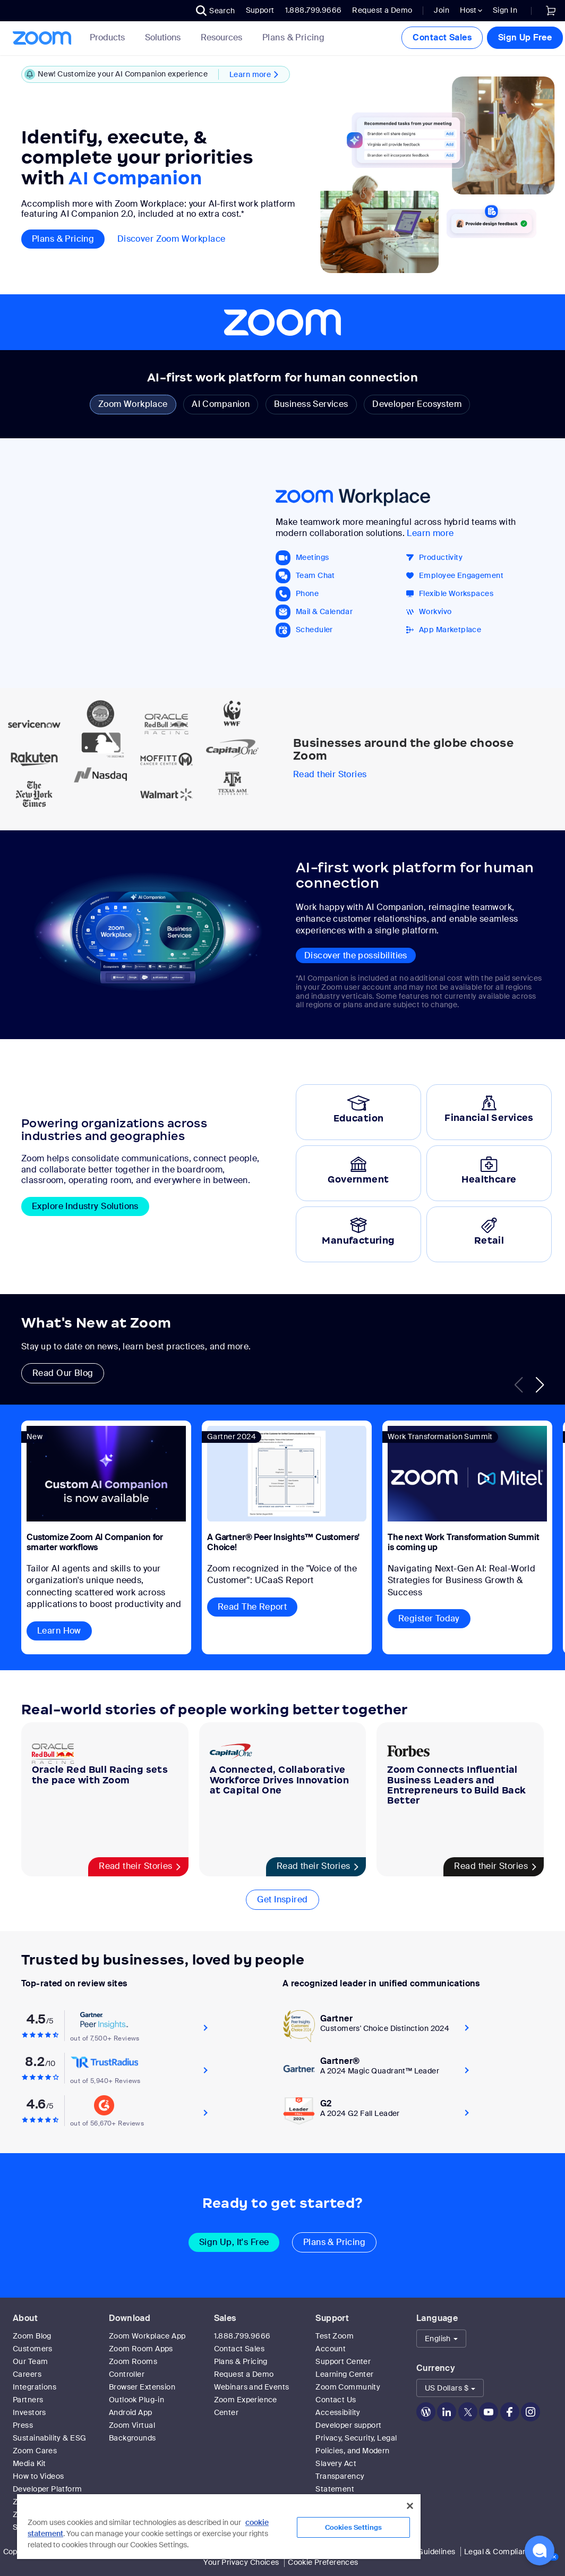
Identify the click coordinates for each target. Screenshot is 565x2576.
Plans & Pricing (293, 37)
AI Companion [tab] (221, 404)
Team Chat (315, 575)
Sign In (505, 10)
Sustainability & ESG (49, 2438)
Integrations (34, 2387)
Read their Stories (330, 774)
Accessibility (337, 2412)
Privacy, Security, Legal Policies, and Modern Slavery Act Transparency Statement (356, 2463)
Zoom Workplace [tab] (133, 404)
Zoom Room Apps (141, 2348)
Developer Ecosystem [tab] (416, 404)
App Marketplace (450, 629)
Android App (130, 2412)
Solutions (165, 37)
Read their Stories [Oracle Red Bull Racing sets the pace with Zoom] (136, 1866)
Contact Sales (442, 37)
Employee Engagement (461, 575)
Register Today (429, 1618)
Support (260, 10)
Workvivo (435, 611)
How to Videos (38, 2476)
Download (129, 2318)
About (25, 2318)
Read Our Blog (62, 1373)
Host (471, 10)
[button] (215, 10)
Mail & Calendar (324, 611)
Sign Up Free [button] (525, 37)
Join (441, 10)
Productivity (441, 557)
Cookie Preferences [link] (323, 2562)
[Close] (410, 2506)
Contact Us (335, 2399)
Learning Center (344, 2374)
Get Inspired (282, 1899)
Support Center (343, 2361)
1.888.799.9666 (242, 2336)
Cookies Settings (353, 2527)
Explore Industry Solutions (85, 1206)
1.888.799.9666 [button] (313, 10)
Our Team (30, 2361)
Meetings (312, 557)
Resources (223, 37)
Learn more (430, 533)
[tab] (358, 1112)
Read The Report (252, 1606)
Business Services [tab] (311, 404)
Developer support (348, 2425)
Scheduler (314, 629)
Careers (27, 2374)
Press (23, 2425)
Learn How (59, 1630)
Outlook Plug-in (136, 2399)
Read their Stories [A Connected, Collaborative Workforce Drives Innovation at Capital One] (313, 1866)
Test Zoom (334, 2336)
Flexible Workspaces (456, 593)
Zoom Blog (32, 2336)
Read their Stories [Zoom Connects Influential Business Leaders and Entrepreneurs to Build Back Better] (491, 1866)
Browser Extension (142, 2387)
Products (109, 37)
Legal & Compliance (500, 2551)
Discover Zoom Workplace (171, 238)
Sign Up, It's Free (234, 2242)
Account (330, 2348)
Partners (28, 2399)
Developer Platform (47, 2489)
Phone (307, 593)
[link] (551, 10)
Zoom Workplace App (147, 2336)
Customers (33, 2348)
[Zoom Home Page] (41, 38)
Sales (225, 2318)
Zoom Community (347, 2387)
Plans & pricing (63, 238)
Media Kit (29, 2463)
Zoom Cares (35, 2450)
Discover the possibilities (355, 955)
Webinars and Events (251, 2387)
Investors (29, 2412)
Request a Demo (382, 10)
